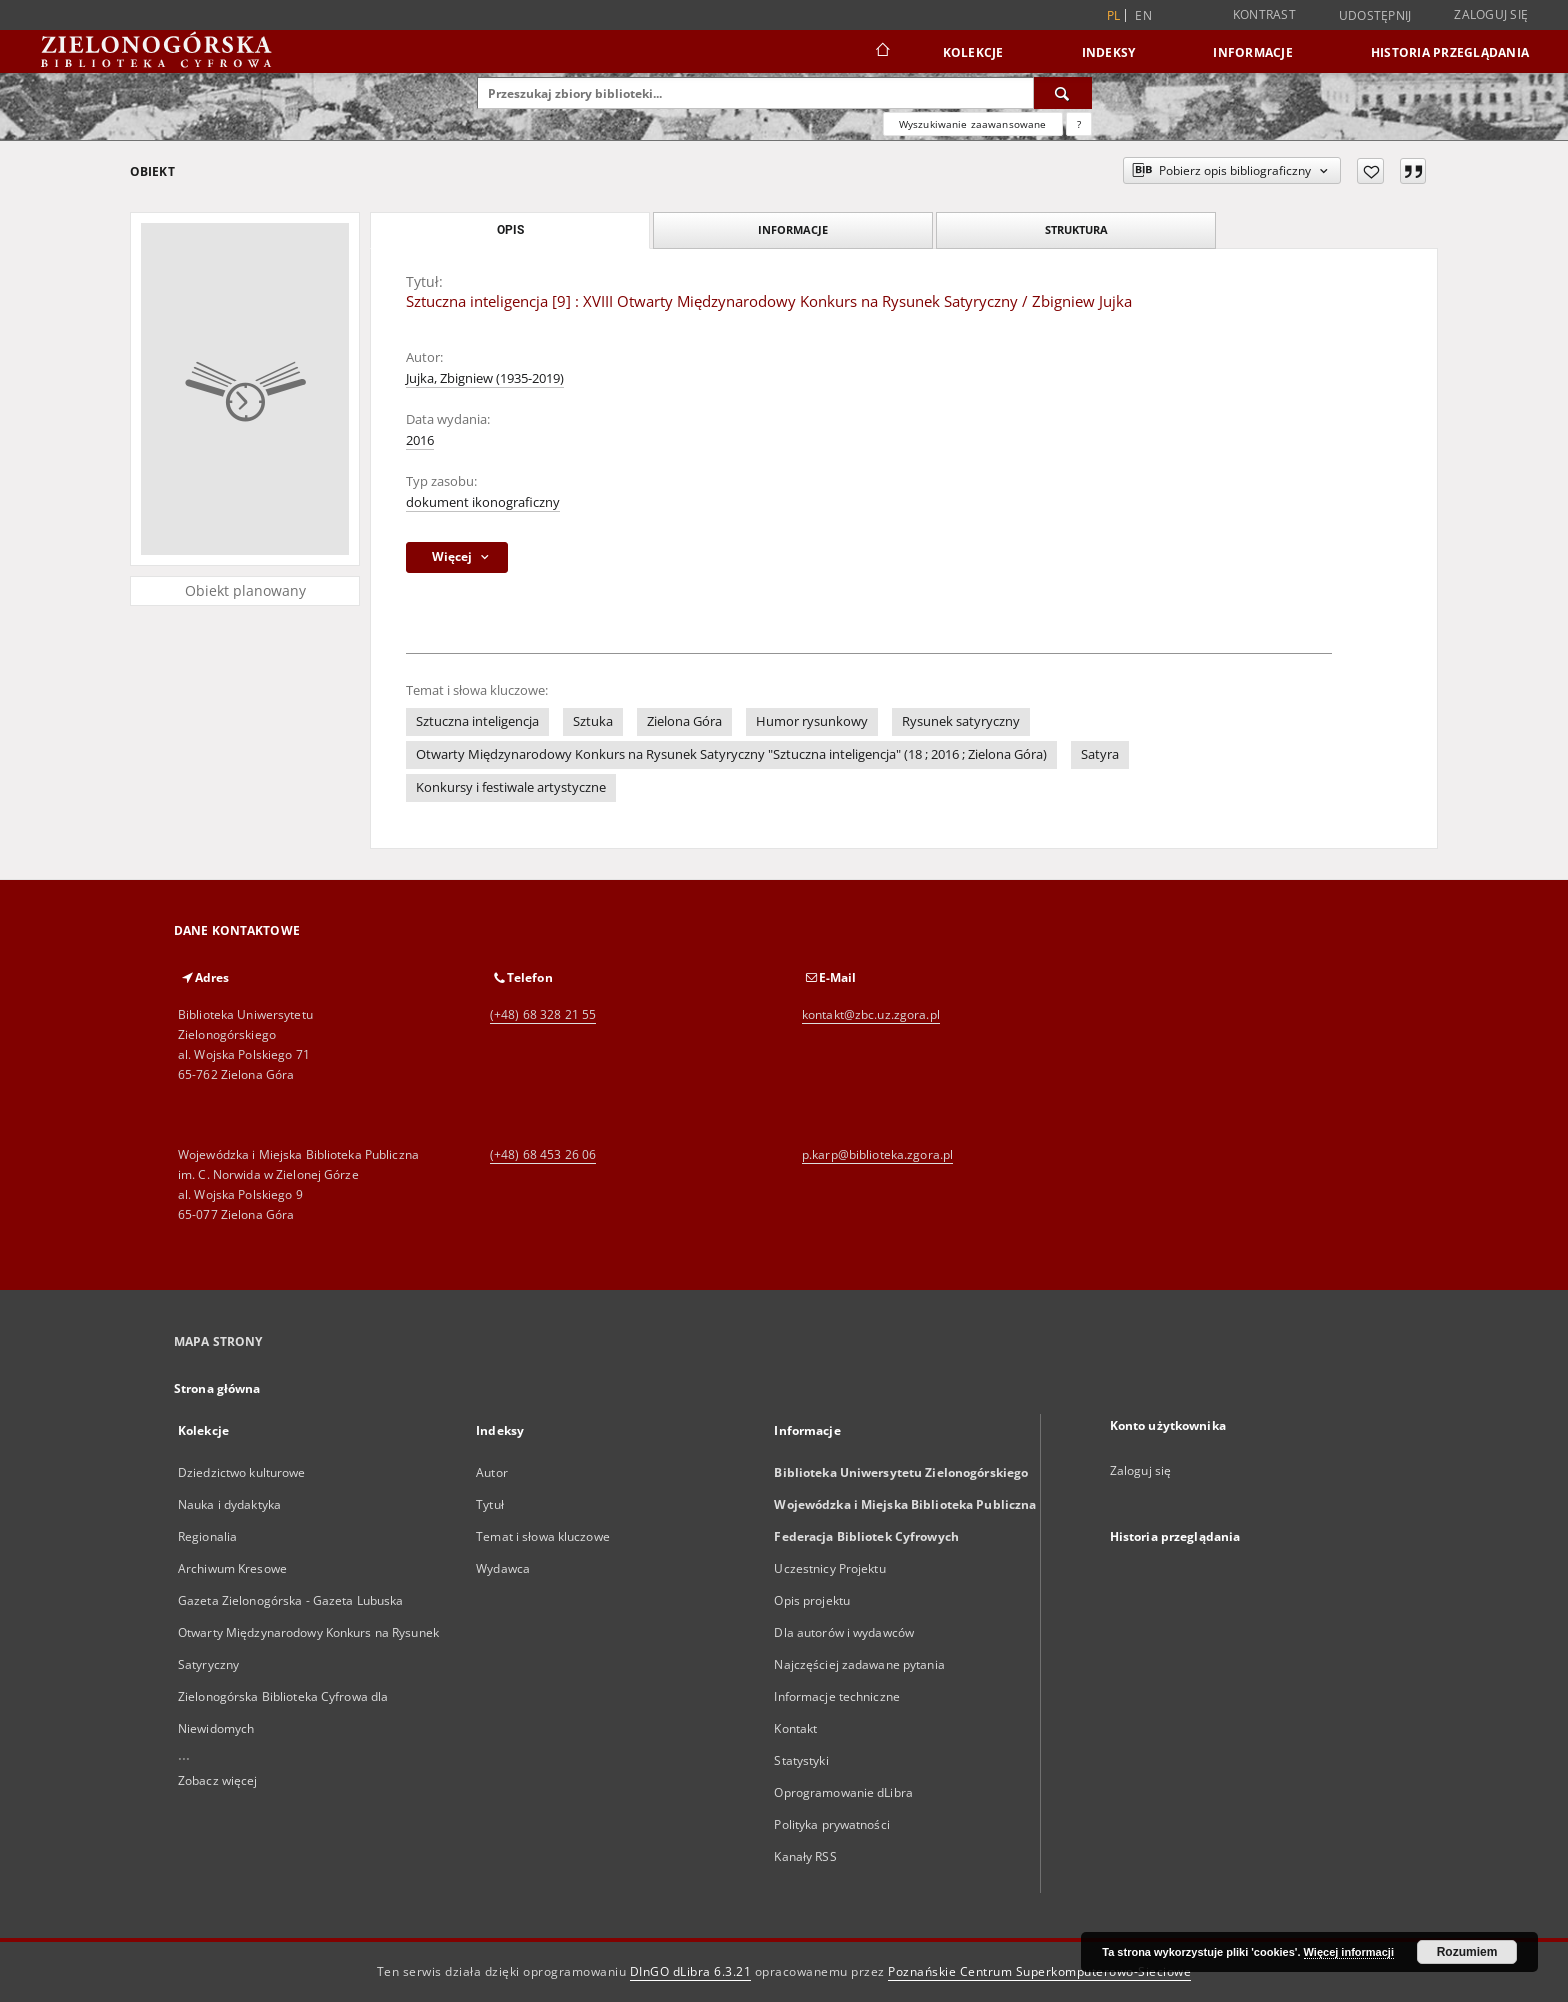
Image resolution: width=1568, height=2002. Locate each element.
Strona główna (217, 1388)
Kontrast (1264, 14)
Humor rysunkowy (812, 721)
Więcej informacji (1349, 1952)
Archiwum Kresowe (232, 1568)
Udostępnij (1375, 16)
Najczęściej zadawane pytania (859, 1664)
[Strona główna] (881, 52)
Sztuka (593, 721)
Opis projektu (812, 1600)
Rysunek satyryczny (961, 721)
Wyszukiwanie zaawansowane (973, 124)
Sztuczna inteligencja (477, 721)
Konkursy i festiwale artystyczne (511, 787)
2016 (420, 440)
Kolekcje (973, 52)
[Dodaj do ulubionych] (1370, 171)
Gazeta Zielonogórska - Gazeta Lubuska (290, 1600)
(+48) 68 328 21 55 (543, 1014)
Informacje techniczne (837, 1696)
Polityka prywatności (831, 1824)
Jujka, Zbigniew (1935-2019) (485, 378)
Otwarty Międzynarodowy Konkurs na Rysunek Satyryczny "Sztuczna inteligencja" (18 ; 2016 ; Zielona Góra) (731, 754)
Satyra (1100, 754)
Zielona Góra (684, 721)
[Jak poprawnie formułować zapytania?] (1079, 124)
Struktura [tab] (1076, 229)
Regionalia (207, 1536)
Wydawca (503, 1568)
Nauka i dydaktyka (229, 1504)
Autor (492, 1472)
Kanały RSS (805, 1856)
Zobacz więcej (218, 1780)
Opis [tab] (510, 230)
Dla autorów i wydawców (844, 1632)
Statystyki (801, 1760)
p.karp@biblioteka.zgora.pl (877, 1154)
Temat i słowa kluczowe (543, 1536)
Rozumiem (1467, 1952)
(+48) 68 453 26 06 (543, 1154)
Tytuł (490, 1504)
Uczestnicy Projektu (829, 1568)
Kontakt (795, 1728)
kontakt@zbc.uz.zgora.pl (871, 1014)
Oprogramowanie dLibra (843, 1792)
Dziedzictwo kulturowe (242, 1472)
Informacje (1253, 52)
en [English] (1143, 15)
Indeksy (1109, 52)
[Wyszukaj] (1063, 93)
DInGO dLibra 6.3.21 (691, 1971)
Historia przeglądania (1450, 52)
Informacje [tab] (793, 229)
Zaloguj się (1491, 14)
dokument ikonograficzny (483, 502)
